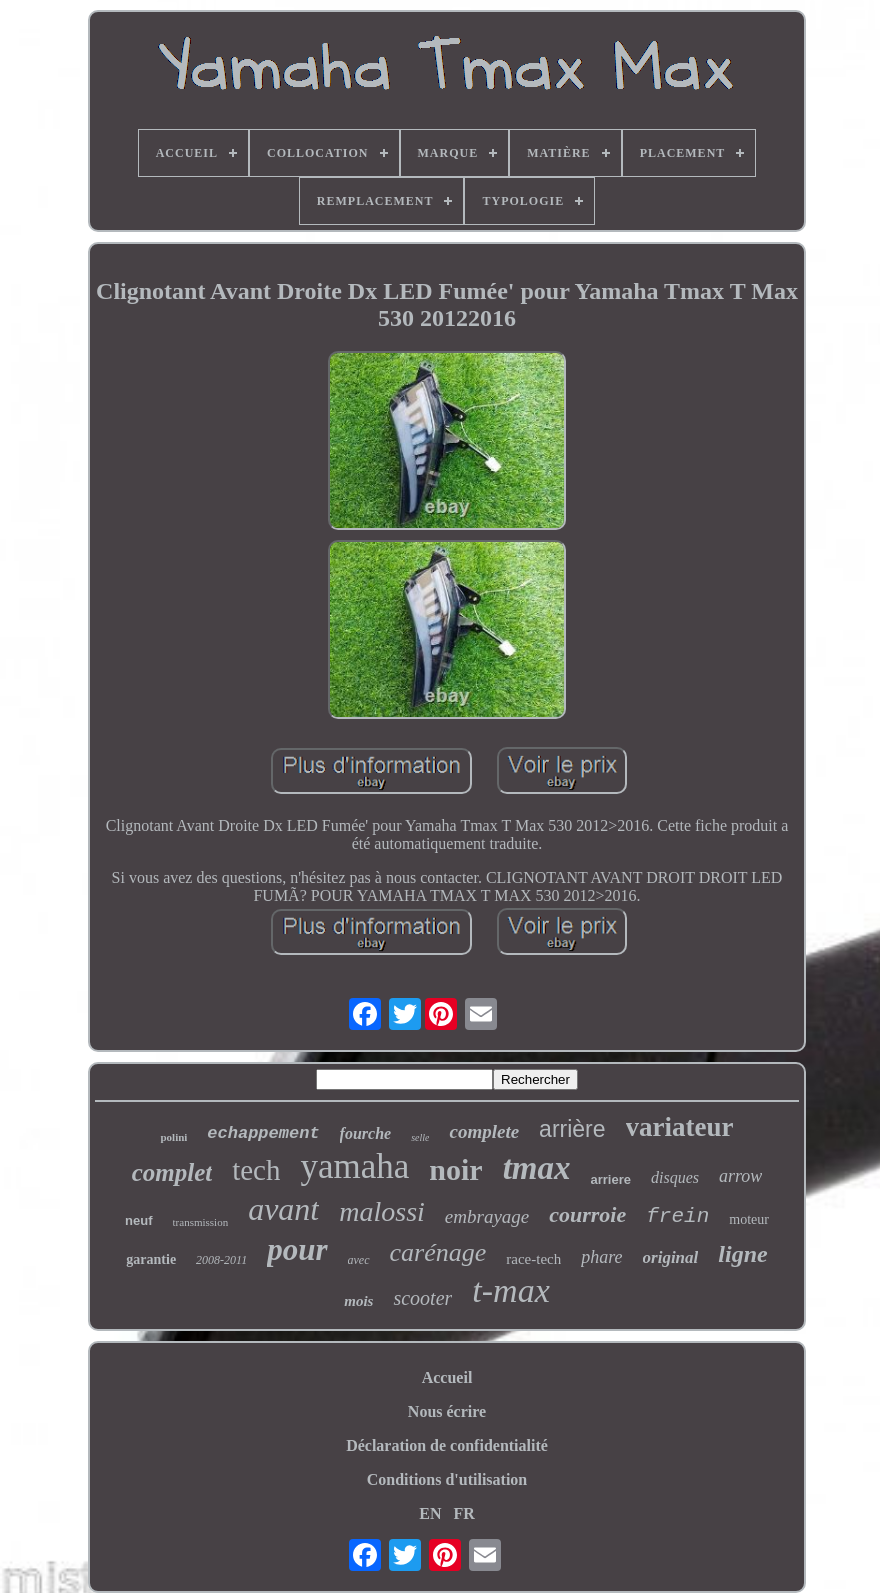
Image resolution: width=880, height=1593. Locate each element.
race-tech (533, 1259)
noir (455, 1169)
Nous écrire (447, 1411)
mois (358, 1301)
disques (675, 1177)
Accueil (447, 1377)
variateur (680, 1127)
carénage (438, 1252)
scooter (422, 1298)
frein (677, 1216)
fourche (366, 1133)
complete (484, 1131)
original (671, 1257)
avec (359, 1260)
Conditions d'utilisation (447, 1479)
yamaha (354, 1166)
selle (420, 1137)
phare (601, 1257)
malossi (382, 1211)
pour (297, 1249)
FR (463, 1513)
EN (430, 1513)
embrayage (487, 1216)
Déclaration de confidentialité (447, 1445)
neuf (138, 1220)
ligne (742, 1254)
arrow (740, 1176)
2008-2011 (221, 1260)
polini (173, 1137)
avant (283, 1209)
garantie (151, 1259)
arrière (572, 1129)
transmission (201, 1222)
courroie (587, 1214)
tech (256, 1170)
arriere (611, 1179)
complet (172, 1172)
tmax (537, 1168)
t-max (510, 1290)
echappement (263, 1133)
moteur (749, 1219)
